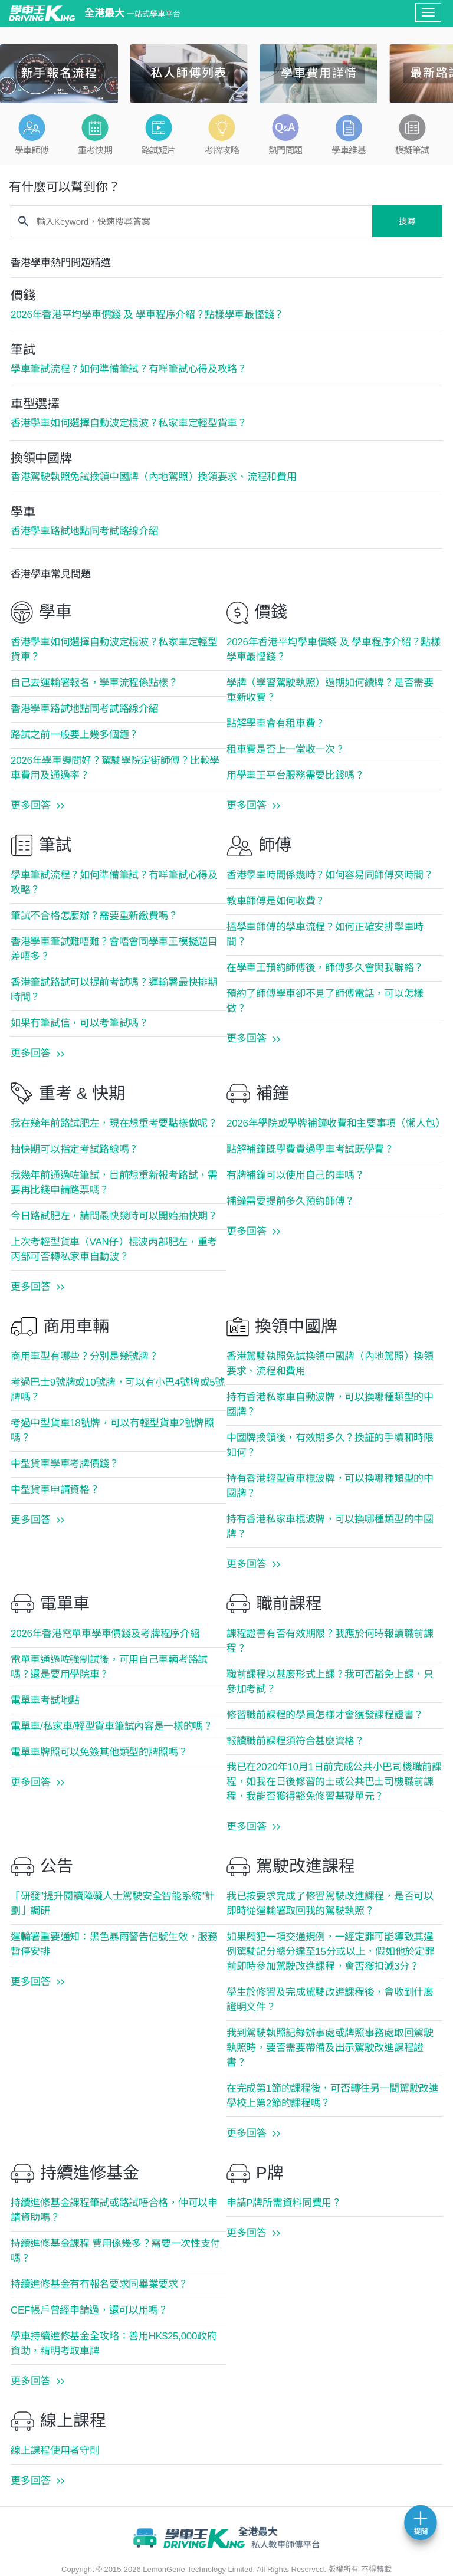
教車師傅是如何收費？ (275, 901)
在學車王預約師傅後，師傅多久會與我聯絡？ (325, 967)
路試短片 (159, 150)
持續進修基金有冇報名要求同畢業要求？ (99, 2284)
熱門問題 (285, 150)
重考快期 (95, 150)
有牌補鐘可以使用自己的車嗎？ (295, 1175)
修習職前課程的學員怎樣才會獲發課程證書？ (325, 1715)
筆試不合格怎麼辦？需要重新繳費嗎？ (94, 915)
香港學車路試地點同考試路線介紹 (85, 708)
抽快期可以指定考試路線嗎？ (75, 1149)
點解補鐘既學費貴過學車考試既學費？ (310, 1149)
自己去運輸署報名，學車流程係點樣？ (94, 682)
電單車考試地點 (45, 1700)
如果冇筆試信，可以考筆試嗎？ (80, 1023)
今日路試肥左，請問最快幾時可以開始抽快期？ (114, 1216)
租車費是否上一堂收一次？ (285, 749)
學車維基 (348, 150)
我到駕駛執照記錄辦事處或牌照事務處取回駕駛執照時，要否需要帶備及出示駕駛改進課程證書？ (330, 2047)
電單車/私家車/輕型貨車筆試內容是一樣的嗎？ (112, 1726)
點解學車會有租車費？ (275, 723)
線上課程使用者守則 (55, 2450)
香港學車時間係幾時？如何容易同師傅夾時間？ (330, 875)
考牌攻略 (222, 150)
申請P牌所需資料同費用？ (284, 2203)
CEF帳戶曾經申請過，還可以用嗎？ (89, 2310)
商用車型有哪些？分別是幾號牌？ (85, 1356)
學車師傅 (32, 150)
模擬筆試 (412, 150)
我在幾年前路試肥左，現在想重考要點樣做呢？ (114, 1123)
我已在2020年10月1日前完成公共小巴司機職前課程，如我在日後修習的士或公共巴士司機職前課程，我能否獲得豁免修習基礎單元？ (334, 1781)
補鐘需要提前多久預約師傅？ (290, 1201)
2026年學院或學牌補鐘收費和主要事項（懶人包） (335, 1123)
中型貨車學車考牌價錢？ (65, 1463)
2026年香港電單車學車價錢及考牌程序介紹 (105, 1633)
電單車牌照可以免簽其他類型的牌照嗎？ (99, 1752)
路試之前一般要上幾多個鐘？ (75, 734)
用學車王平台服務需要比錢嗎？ (295, 775)
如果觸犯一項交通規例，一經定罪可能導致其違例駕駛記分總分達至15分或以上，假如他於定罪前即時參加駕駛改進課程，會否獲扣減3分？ (330, 1951)
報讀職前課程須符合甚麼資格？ (295, 1741)
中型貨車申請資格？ (55, 1489)
